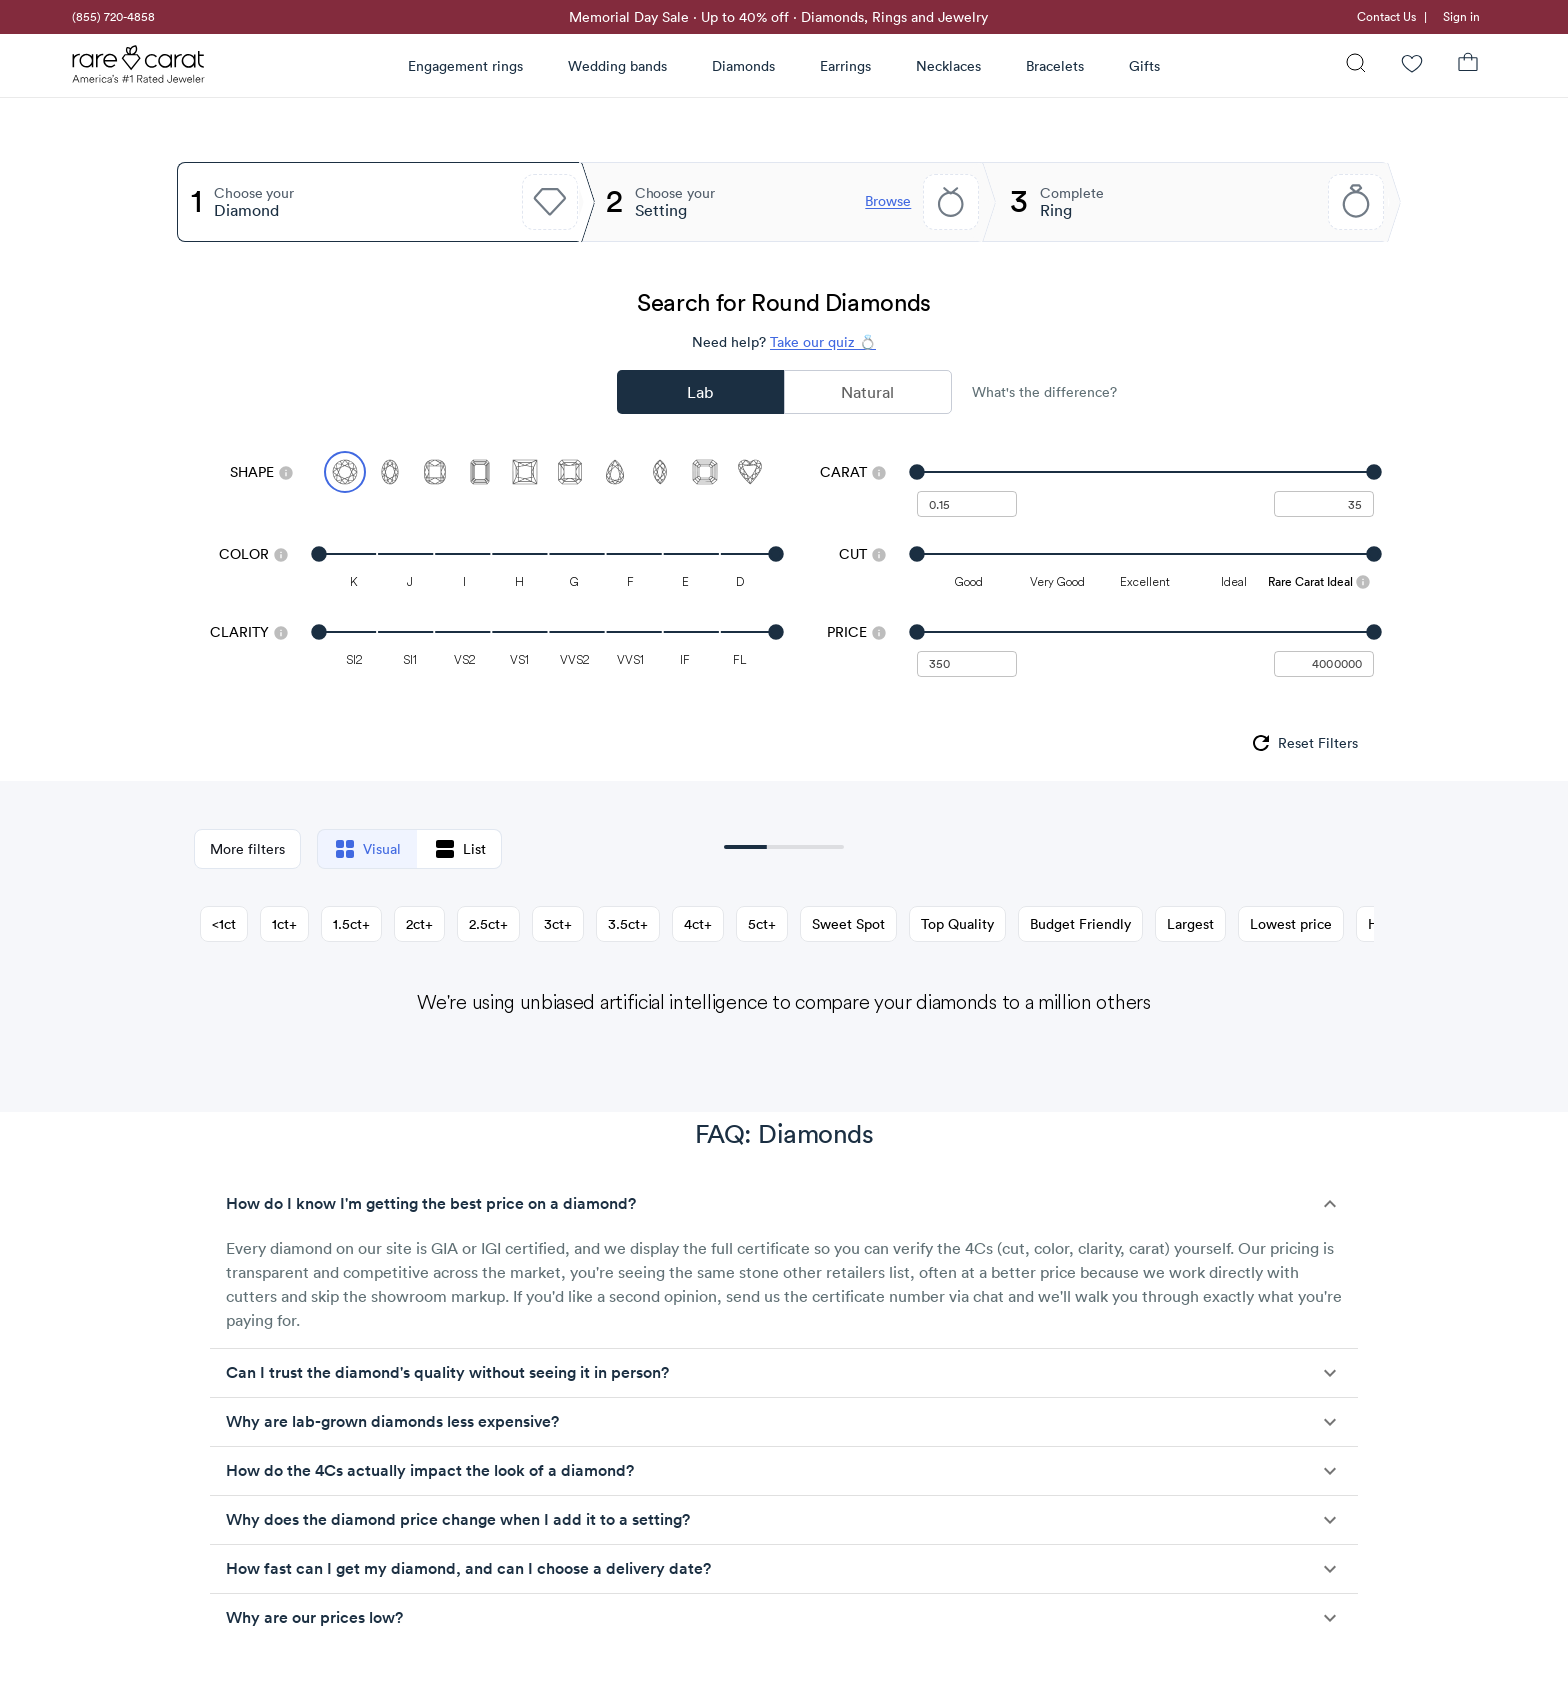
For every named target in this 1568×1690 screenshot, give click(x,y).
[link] (112, 17)
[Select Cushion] (435, 472)
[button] (784, 1204)
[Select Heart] (750, 472)
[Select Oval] (390, 472)
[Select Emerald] (480, 472)
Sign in (1461, 16)
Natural (867, 392)
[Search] (1356, 65)
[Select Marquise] (660, 472)
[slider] (1145, 472)
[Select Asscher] (705, 472)
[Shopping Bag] (1468, 65)
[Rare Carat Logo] (139, 69)
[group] (1303, 743)
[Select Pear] (615, 472)
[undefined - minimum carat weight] (967, 504)
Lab (700, 392)
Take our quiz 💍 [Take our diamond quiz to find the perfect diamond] (823, 342)
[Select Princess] (525, 472)
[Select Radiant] (570, 472)
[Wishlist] (1412, 65)
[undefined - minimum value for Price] (967, 664)
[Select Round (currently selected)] (345, 472)
